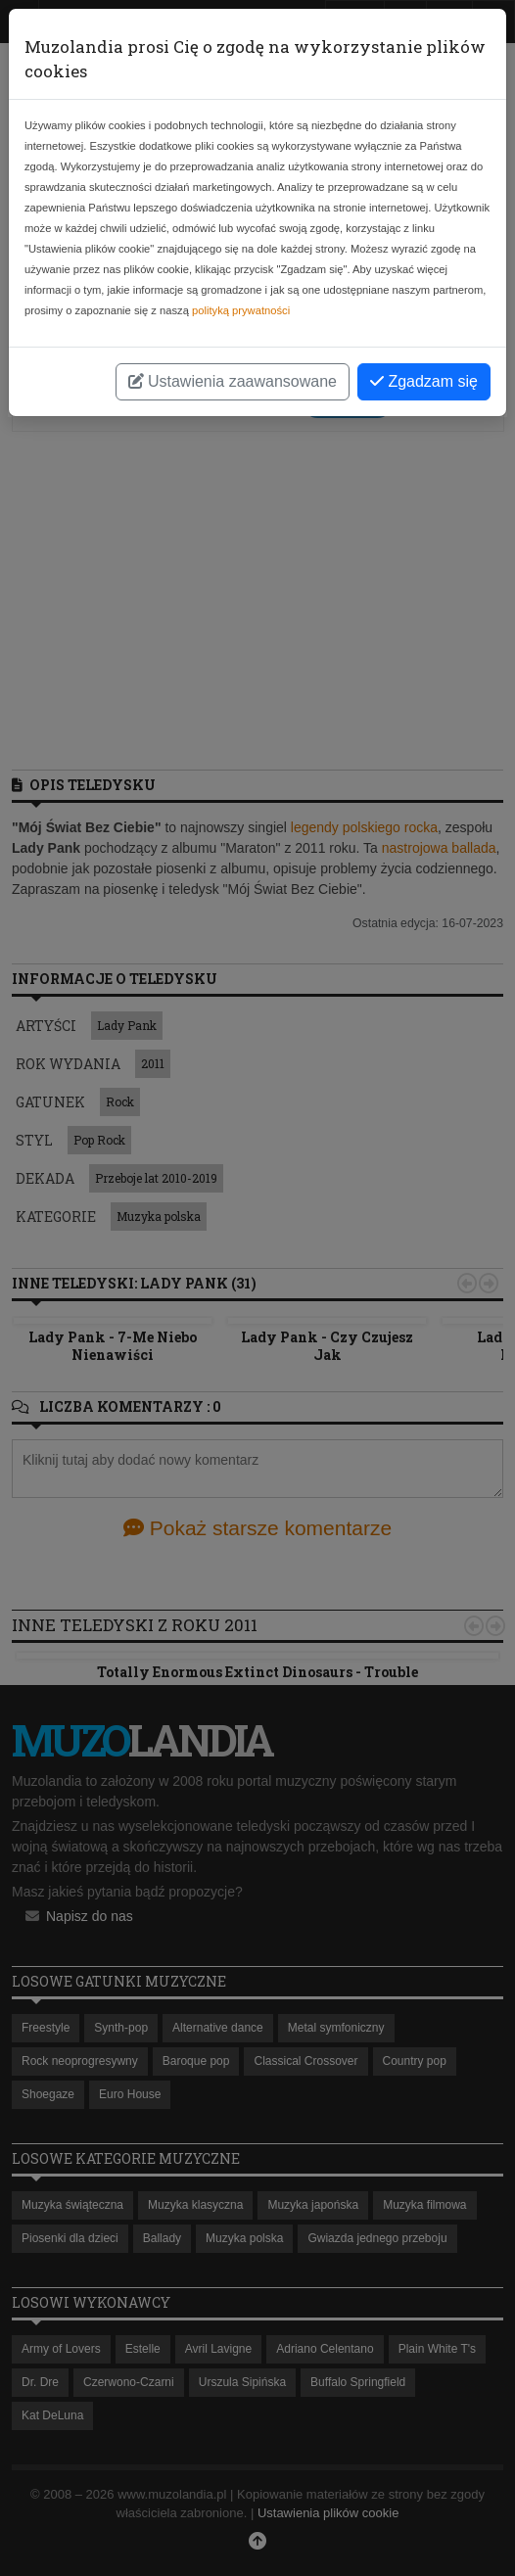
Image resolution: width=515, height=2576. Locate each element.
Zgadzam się (424, 381)
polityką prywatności (241, 310)
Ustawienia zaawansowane (232, 381)
